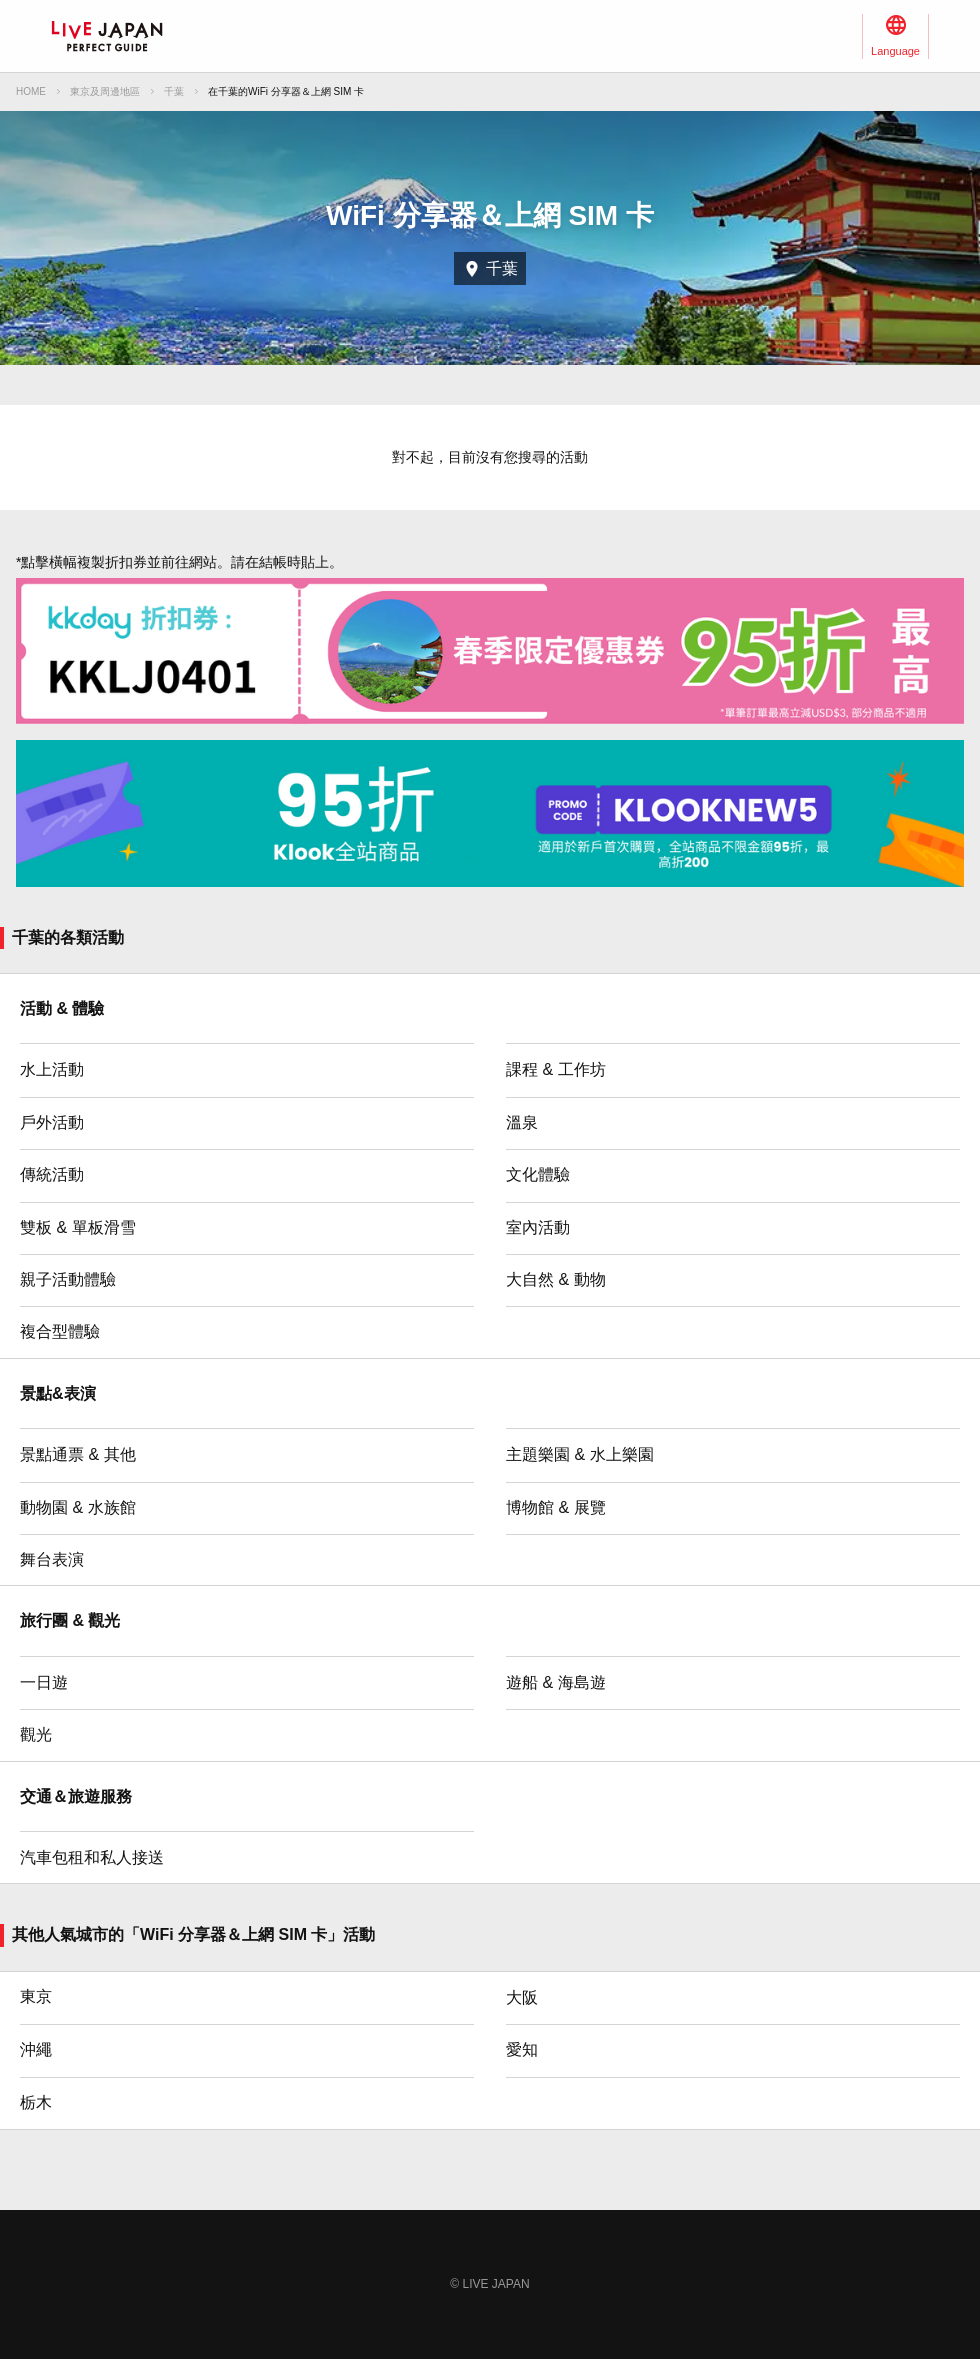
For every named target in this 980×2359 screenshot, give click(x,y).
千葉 (174, 91)
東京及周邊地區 (105, 91)
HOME (31, 91)
